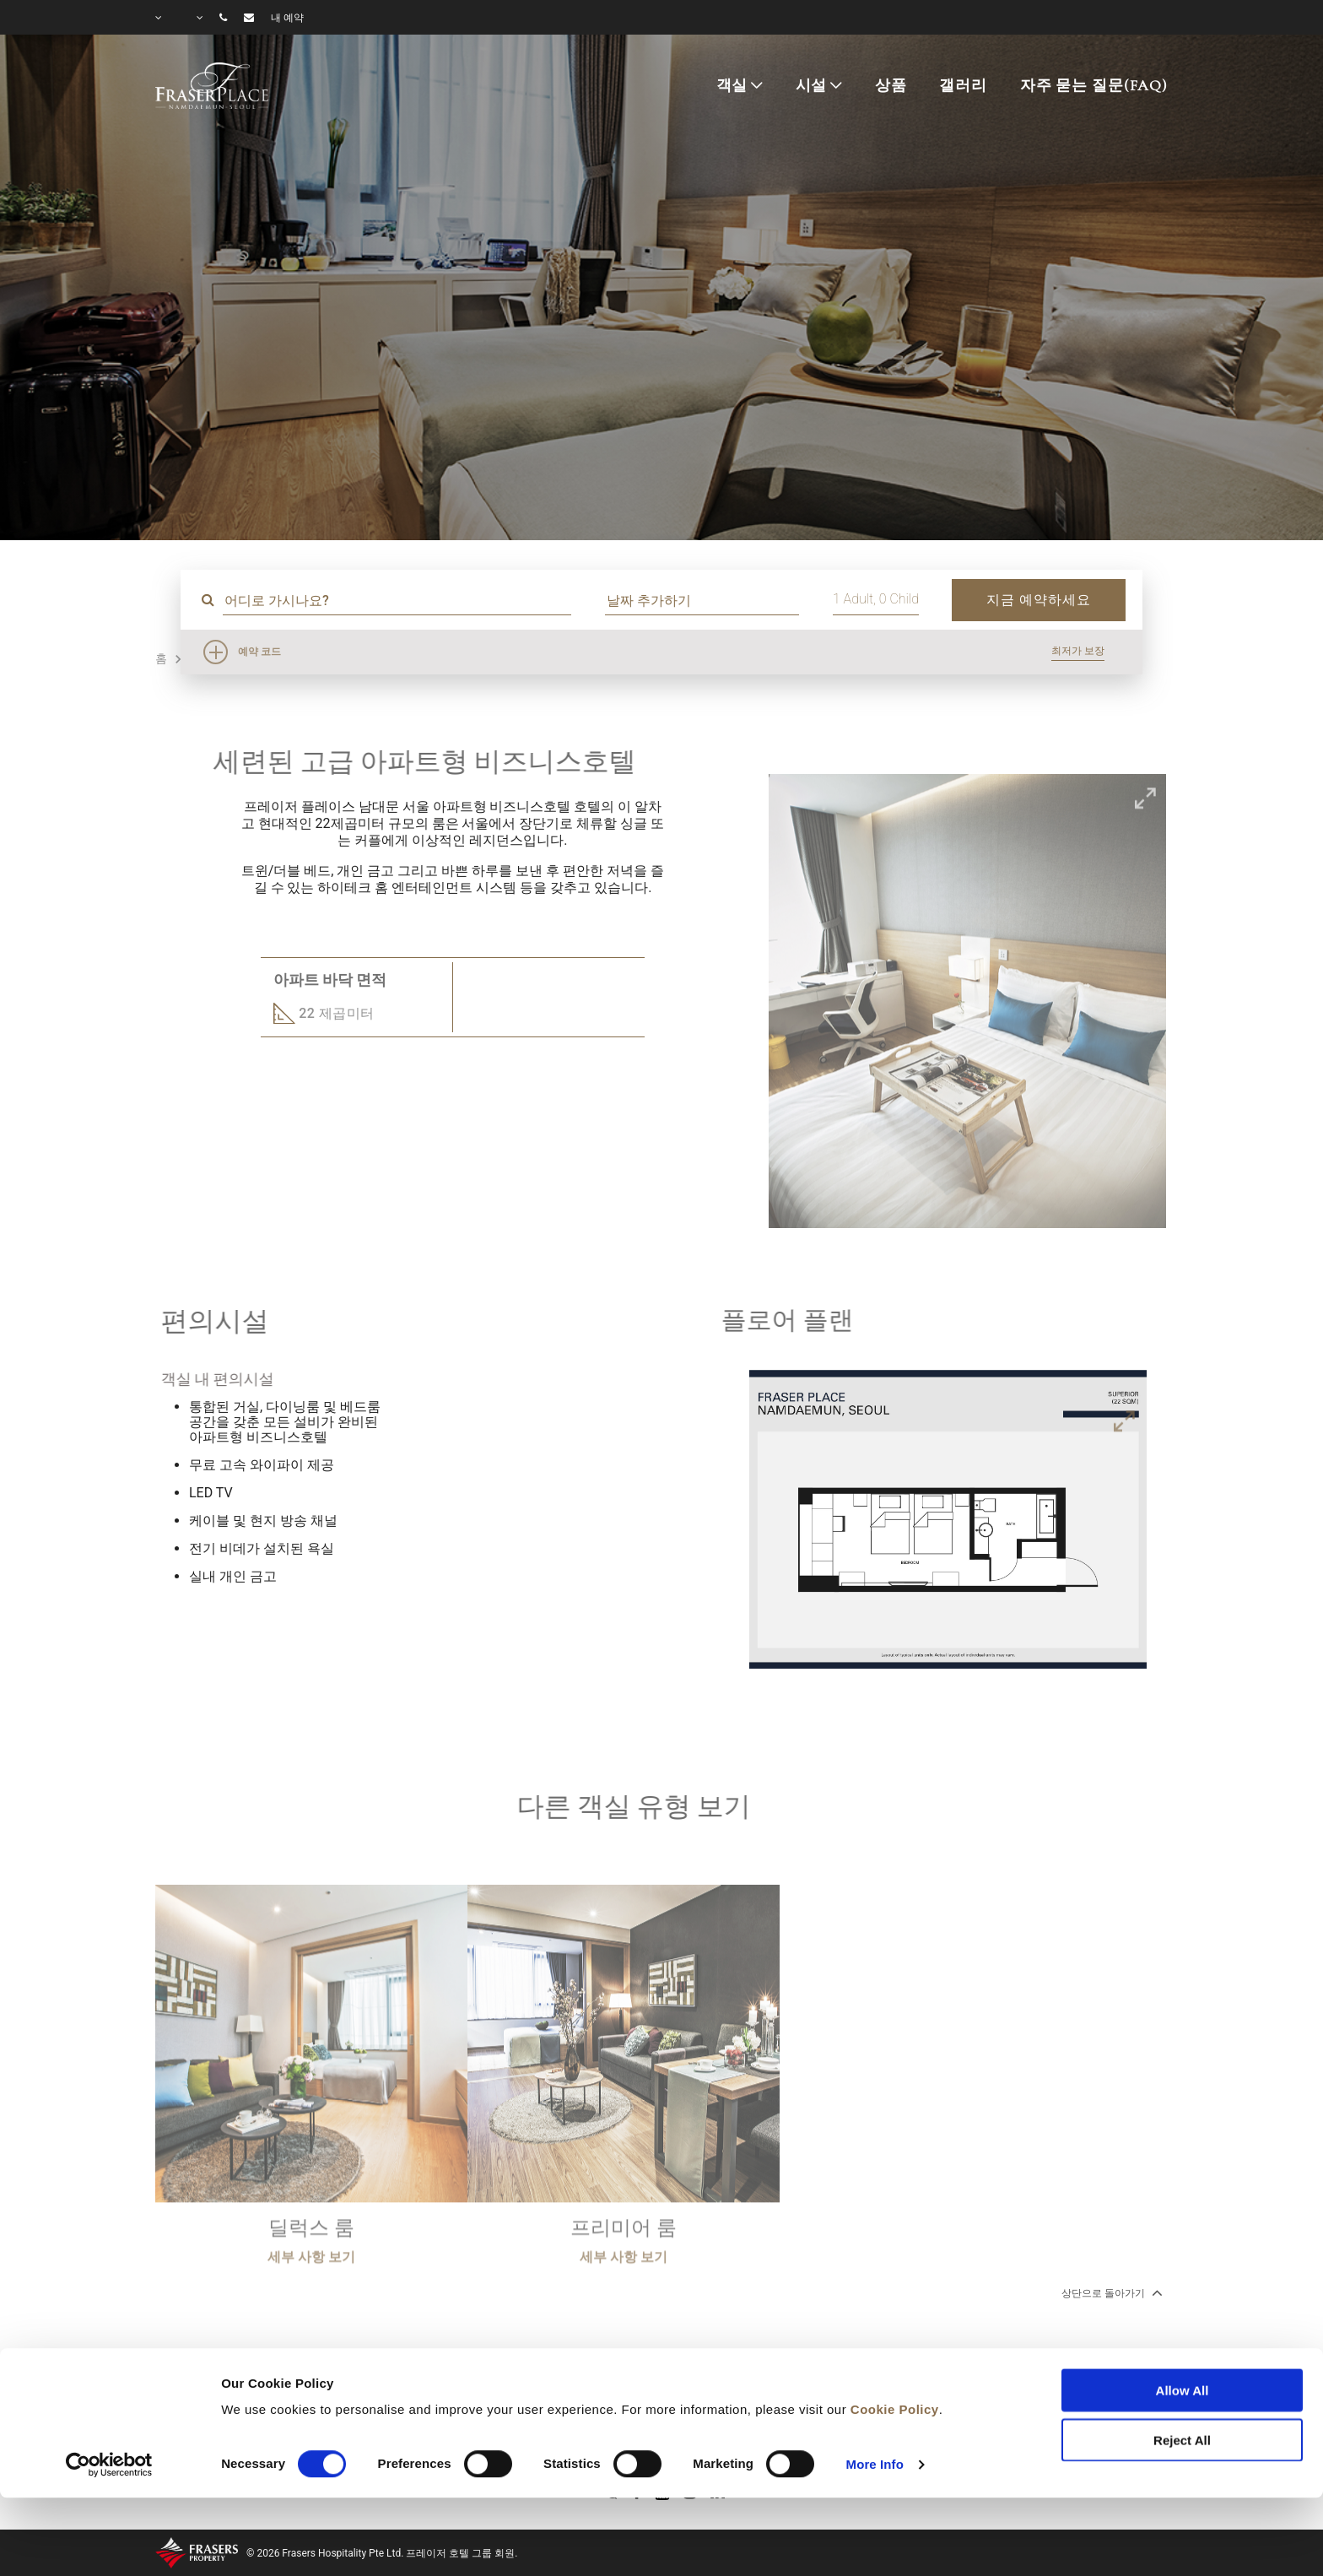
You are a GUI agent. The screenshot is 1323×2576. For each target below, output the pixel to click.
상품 (891, 85)
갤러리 (963, 85)
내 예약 (287, 18)
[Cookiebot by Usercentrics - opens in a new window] (109, 2393)
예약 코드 (259, 652)
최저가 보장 (1077, 651)
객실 (732, 85)
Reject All (1182, 2369)
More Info (875, 2393)
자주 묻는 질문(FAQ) (1094, 85)
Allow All (1182, 2320)
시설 (812, 85)
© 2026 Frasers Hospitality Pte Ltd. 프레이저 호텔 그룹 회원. (381, 2553)
